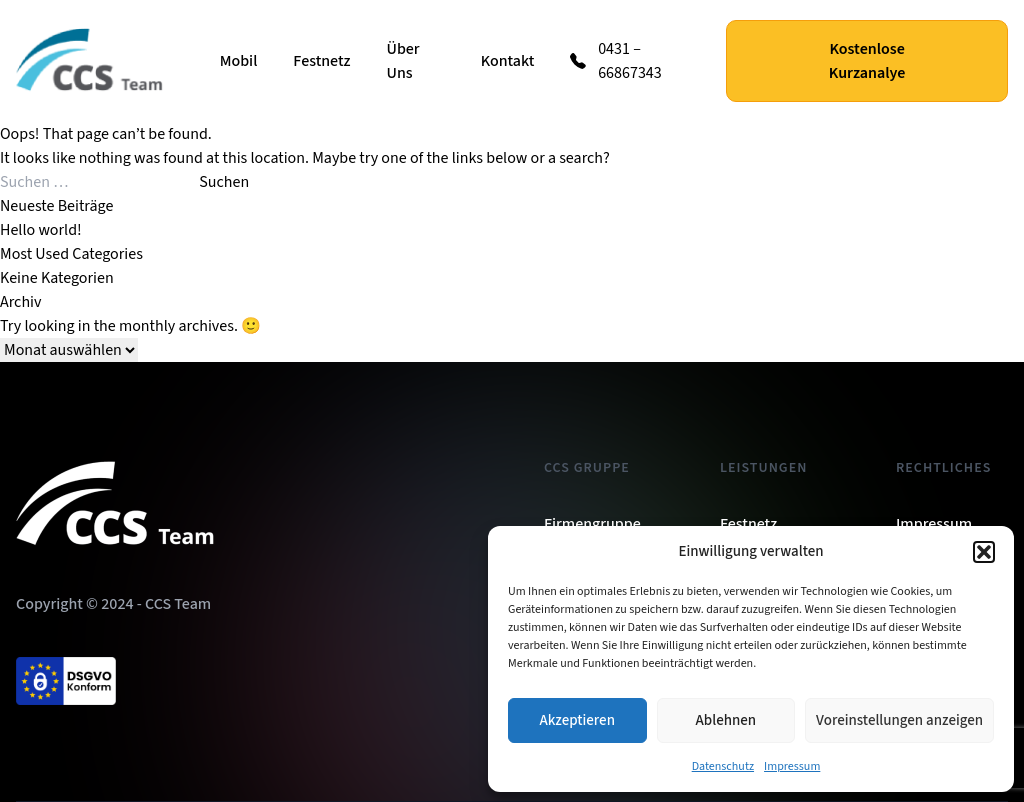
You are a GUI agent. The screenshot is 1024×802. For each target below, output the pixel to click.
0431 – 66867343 (630, 61)
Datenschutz (723, 766)
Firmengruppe (592, 524)
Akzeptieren (577, 720)
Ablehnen (726, 720)
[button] (984, 552)
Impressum (792, 766)
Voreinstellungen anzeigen (899, 720)
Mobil (239, 61)
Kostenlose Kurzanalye (867, 61)
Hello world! (41, 230)
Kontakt (508, 61)
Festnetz (321, 61)
